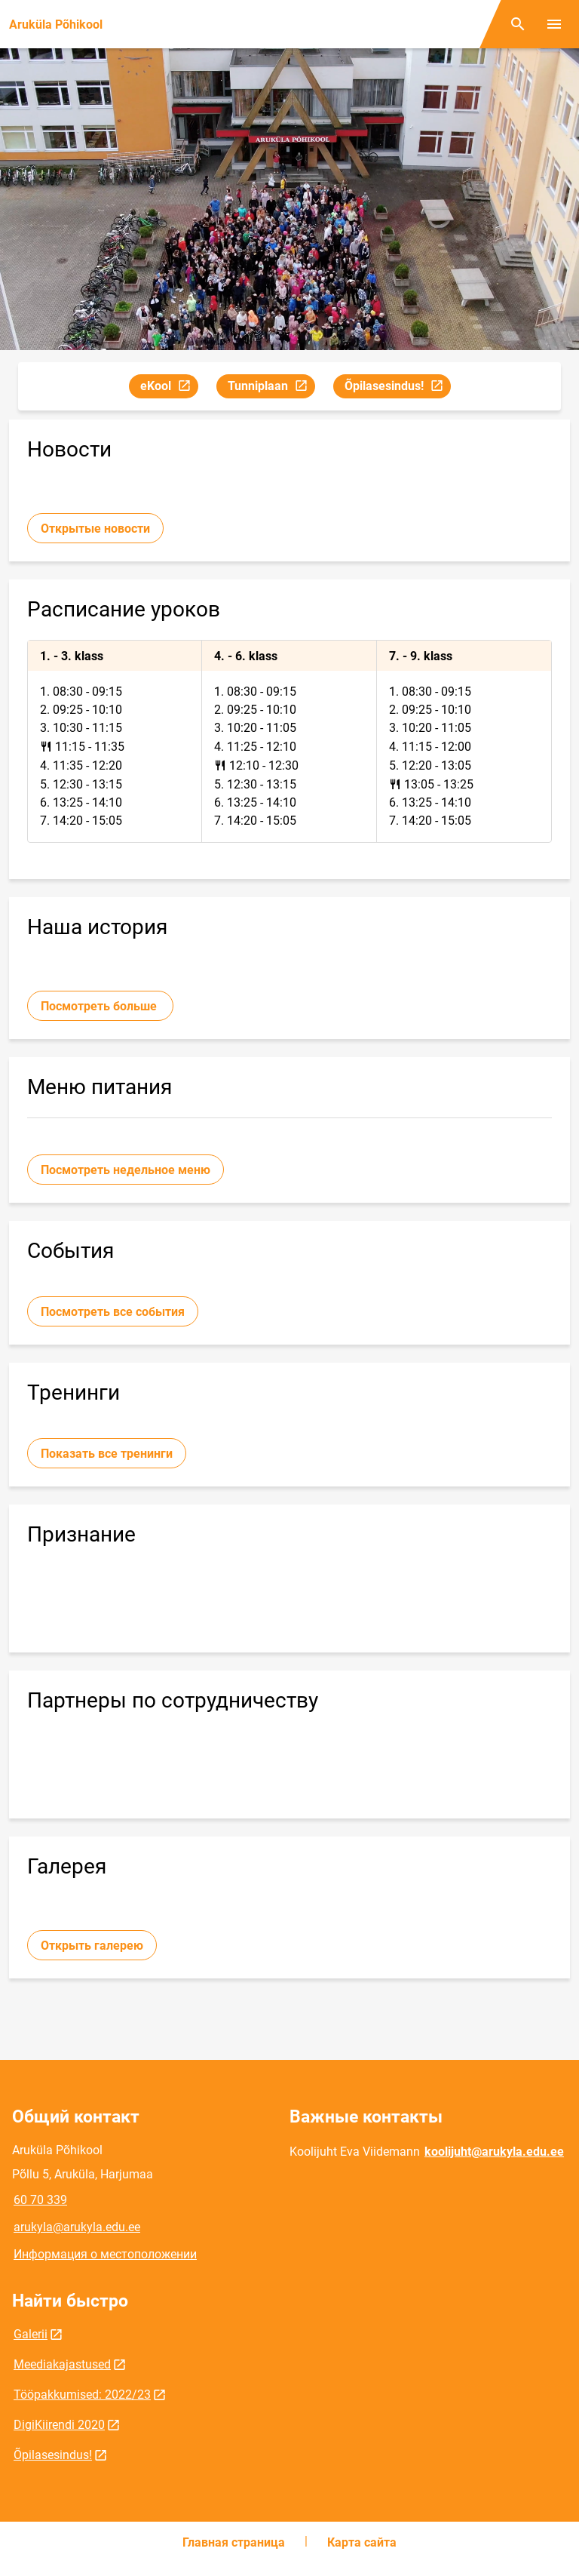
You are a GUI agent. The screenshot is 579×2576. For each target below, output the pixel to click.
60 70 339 (40, 2200)
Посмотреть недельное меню (125, 1170)
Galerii (30, 2334)
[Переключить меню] (554, 24)
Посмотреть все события (113, 1312)
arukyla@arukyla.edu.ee (77, 2227)
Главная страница (233, 2542)
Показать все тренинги (107, 1453)
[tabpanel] (289, 741)
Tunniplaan (271, 388)
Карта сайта (362, 2542)
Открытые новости (95, 528)
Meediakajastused (62, 2364)
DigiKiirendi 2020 (59, 2425)
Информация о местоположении (105, 2254)
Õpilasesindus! (397, 388)
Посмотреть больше (100, 1006)
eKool (168, 388)
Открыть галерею (92, 1945)
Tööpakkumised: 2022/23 (82, 2394)
